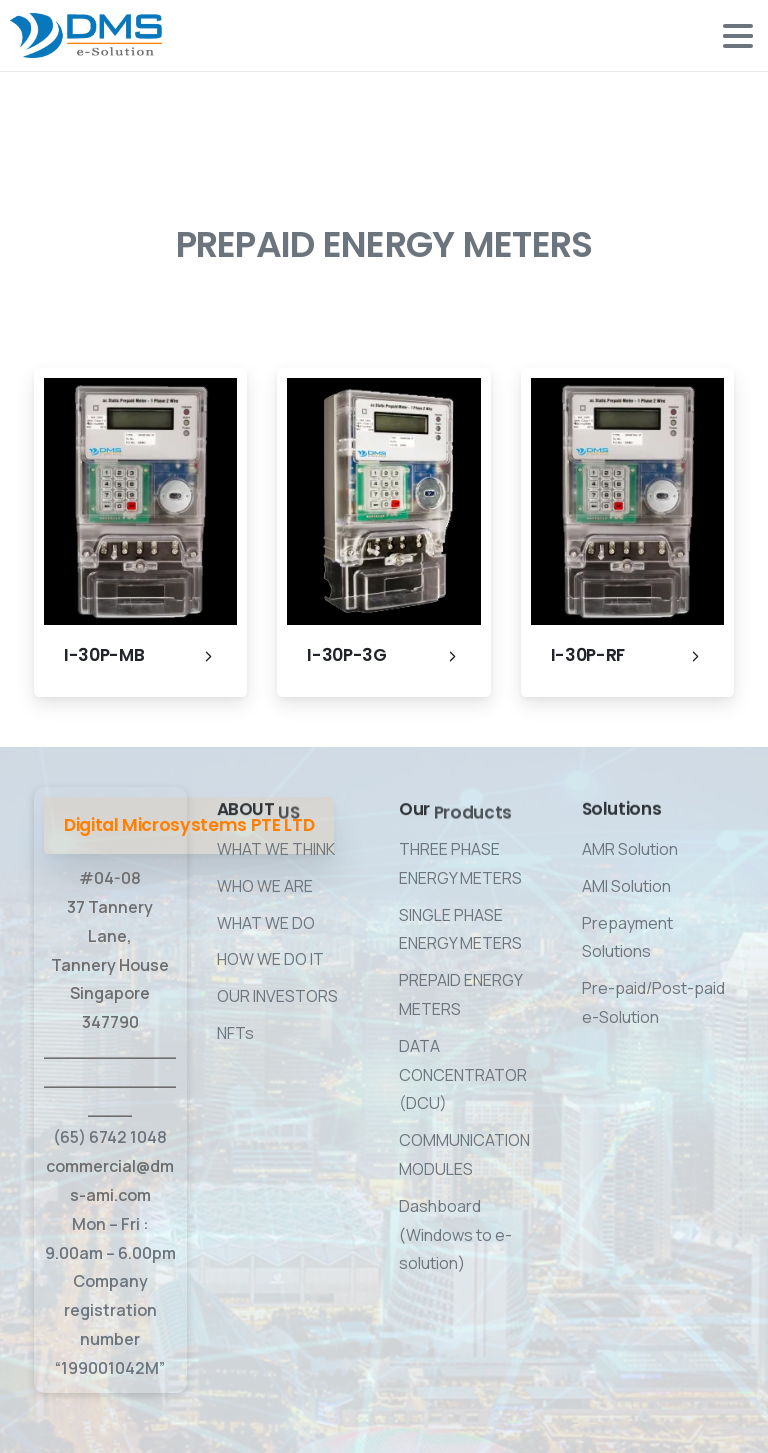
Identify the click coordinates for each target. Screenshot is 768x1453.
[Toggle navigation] (738, 36)
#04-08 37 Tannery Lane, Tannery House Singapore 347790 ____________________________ (110, 993)
